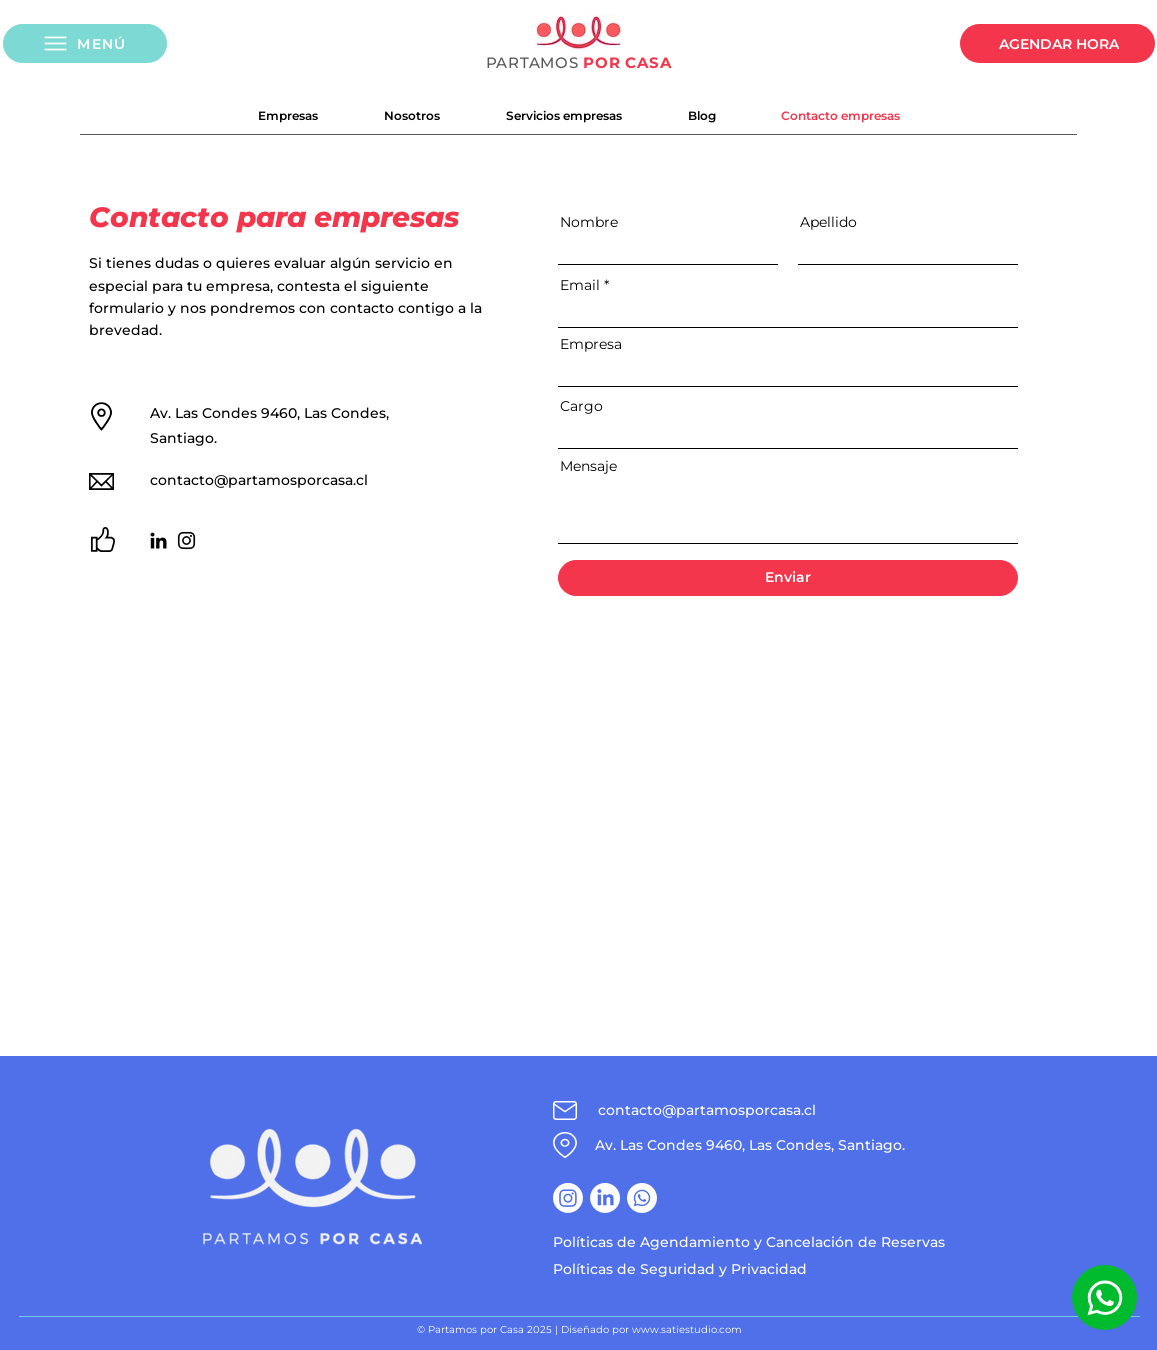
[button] (85, 43)
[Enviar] (788, 578)
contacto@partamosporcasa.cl (259, 480)
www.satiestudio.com (687, 1329)
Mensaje (588, 466)
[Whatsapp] (1104, 1297)
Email (580, 285)
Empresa (591, 344)
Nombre (589, 222)
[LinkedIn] (158, 540)
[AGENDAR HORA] (1057, 43)
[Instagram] (186, 540)
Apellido (828, 222)
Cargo (581, 406)
